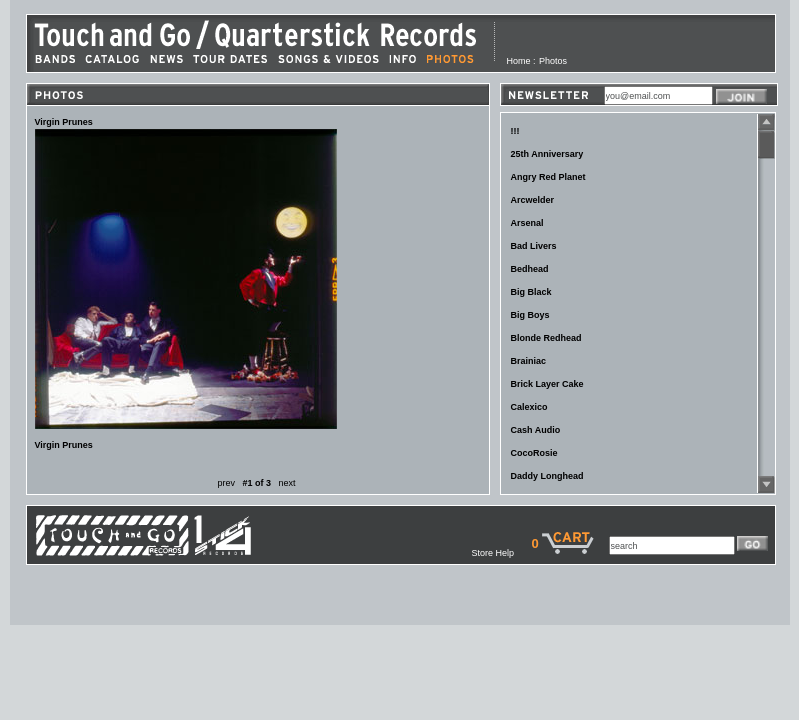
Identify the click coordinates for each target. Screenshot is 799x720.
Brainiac (529, 361)
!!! (515, 131)
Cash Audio (536, 430)
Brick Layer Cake (547, 384)
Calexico (529, 407)
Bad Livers (534, 246)
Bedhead (530, 269)
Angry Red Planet (548, 177)
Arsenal (527, 223)
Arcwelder (533, 200)
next (287, 483)
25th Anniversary (547, 154)
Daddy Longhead (547, 476)
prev (226, 483)
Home (519, 61)
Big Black (531, 292)
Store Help (501, 553)
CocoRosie (534, 453)
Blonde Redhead (546, 338)
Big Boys (530, 315)
